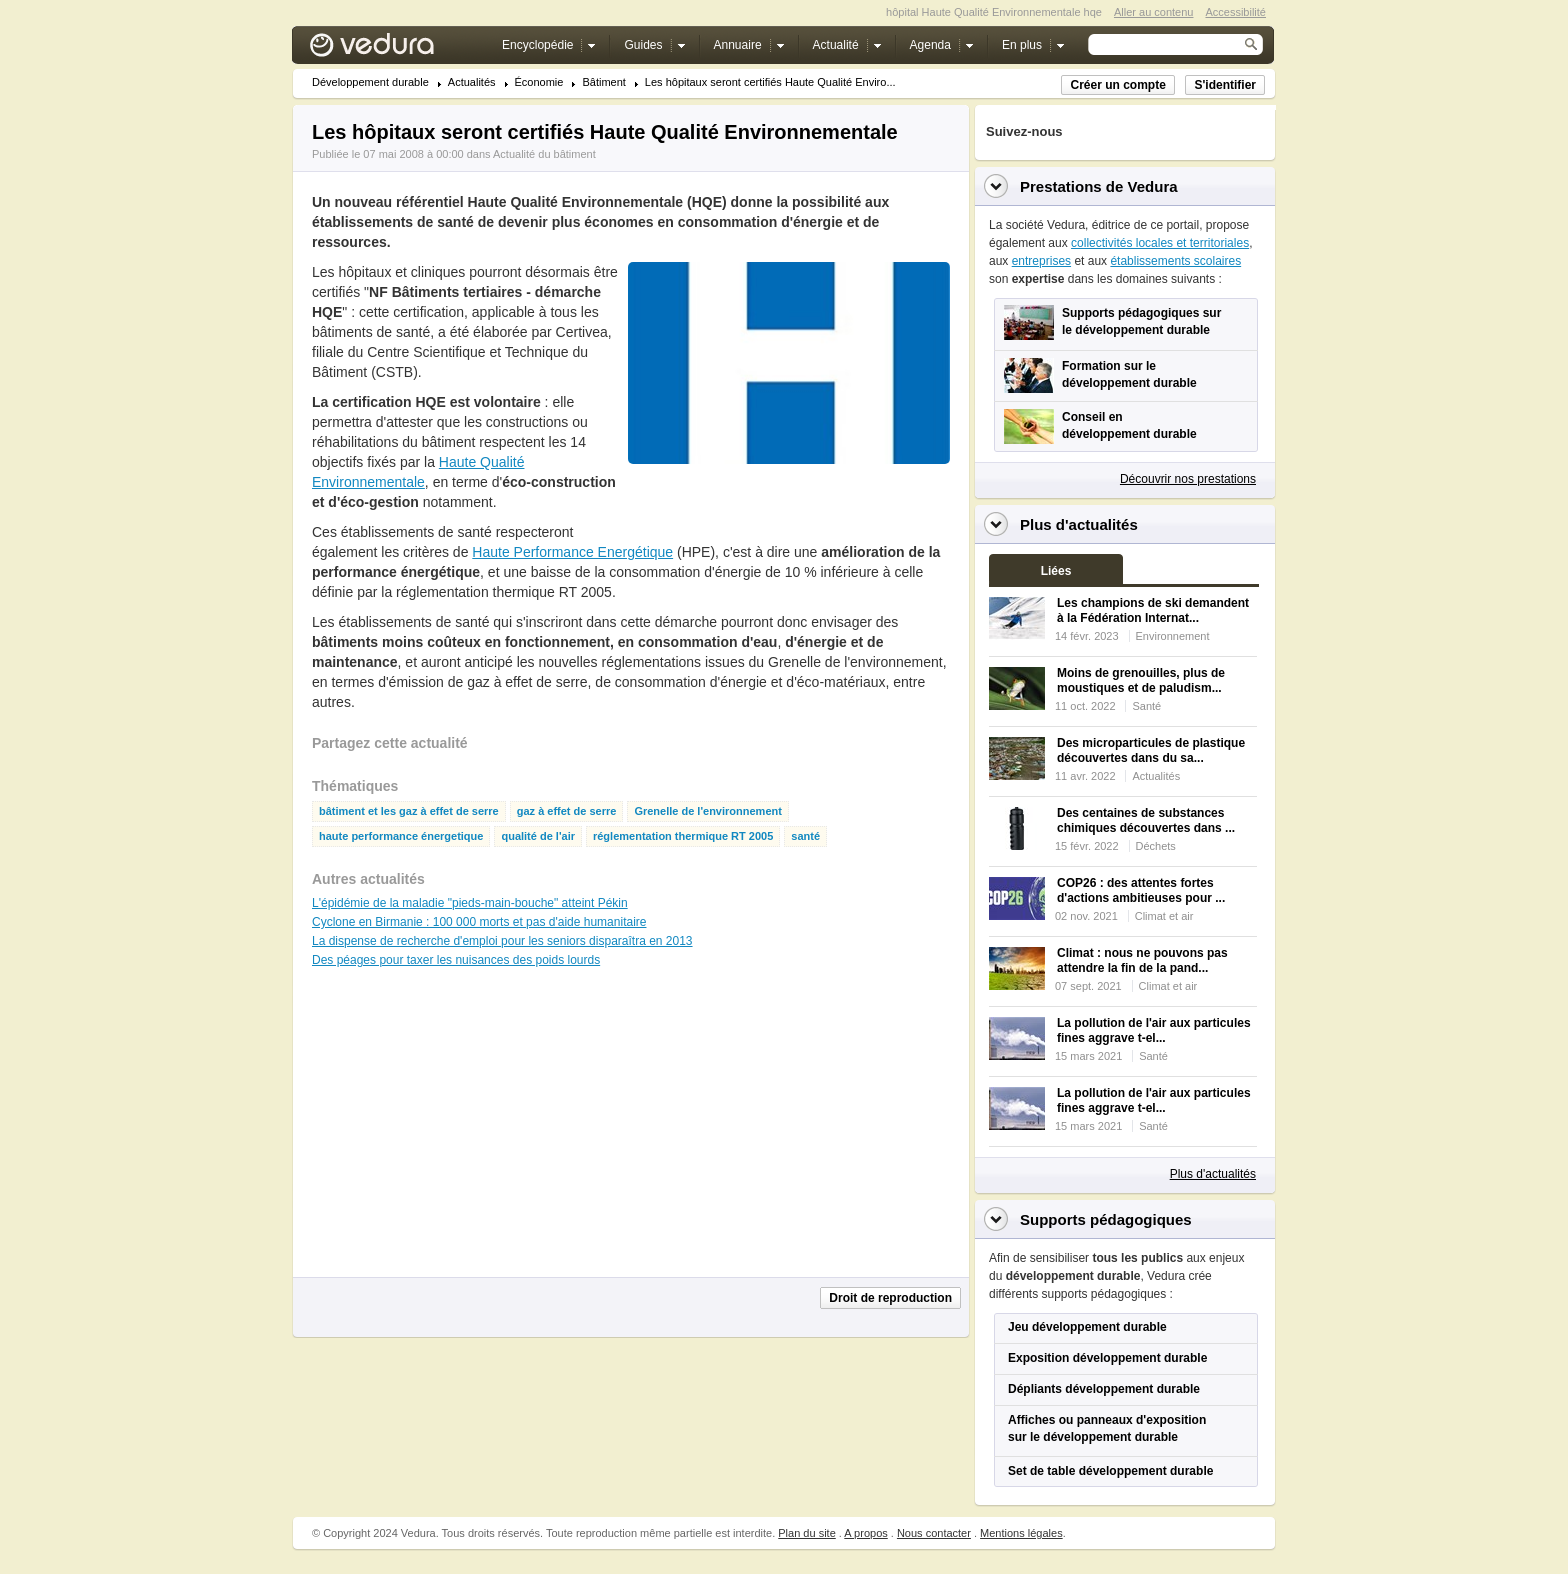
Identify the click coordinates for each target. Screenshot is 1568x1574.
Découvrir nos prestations (1188, 479)
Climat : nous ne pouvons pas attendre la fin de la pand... (1142, 960)
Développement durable (370, 82)
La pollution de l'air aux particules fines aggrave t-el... (1154, 1030)
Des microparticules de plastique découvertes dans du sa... (1151, 750)
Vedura (395, 49)
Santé (1146, 706)
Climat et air (1164, 916)
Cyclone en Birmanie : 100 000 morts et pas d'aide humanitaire (479, 922)
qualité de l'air (538, 836)
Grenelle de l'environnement (708, 811)
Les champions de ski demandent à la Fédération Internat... (1153, 610)
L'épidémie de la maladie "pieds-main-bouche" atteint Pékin (470, 903)
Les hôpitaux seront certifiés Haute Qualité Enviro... (770, 82)
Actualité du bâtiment (544, 154)
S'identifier (1225, 85)
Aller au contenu (1154, 12)
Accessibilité (1235, 12)
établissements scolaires (1175, 261)
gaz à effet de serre (567, 811)
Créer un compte (1117, 85)
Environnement (1173, 636)
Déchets (1156, 846)
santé (805, 836)
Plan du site (806, 1533)
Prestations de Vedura (1099, 186)
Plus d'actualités (1213, 1174)
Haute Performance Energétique (572, 552)
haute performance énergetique (401, 836)
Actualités (472, 82)
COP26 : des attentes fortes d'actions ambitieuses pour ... (1141, 890)
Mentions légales (1021, 1533)
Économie (539, 82)
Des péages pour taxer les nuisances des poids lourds (456, 960)
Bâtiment (603, 82)
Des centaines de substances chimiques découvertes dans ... (1146, 820)
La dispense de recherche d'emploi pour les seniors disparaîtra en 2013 (502, 941)
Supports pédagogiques (1106, 1219)
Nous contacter (934, 1533)
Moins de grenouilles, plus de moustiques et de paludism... (1141, 680)
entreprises (1041, 261)
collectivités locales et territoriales (1160, 243)
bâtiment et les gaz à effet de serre (409, 811)
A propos (865, 1533)
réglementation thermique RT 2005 (683, 836)
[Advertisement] (788, 509)
